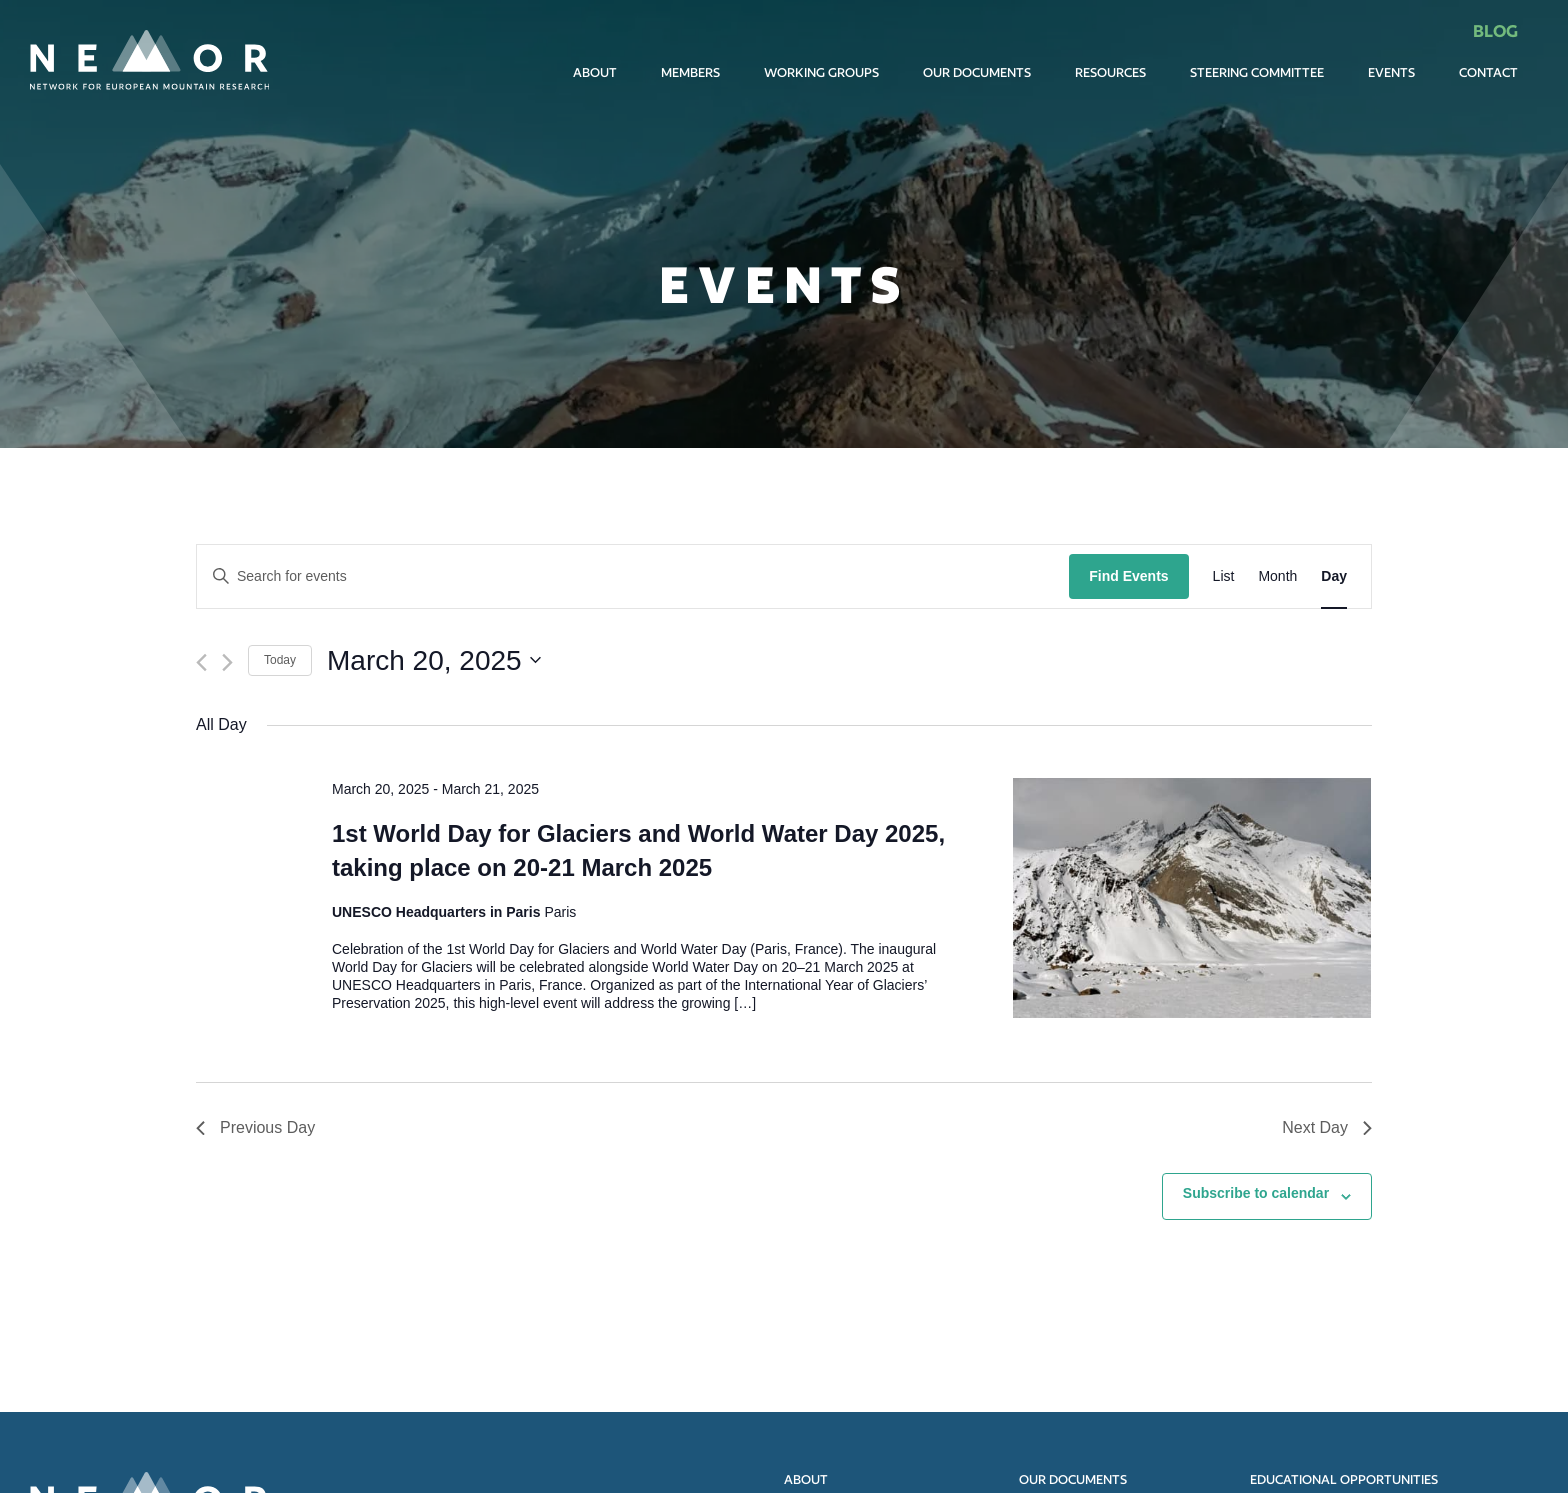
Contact (1488, 72)
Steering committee (1257, 72)
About (595, 72)
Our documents (977, 72)
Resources (1110, 72)
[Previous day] (201, 662)
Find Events (1128, 576)
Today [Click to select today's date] (280, 660)
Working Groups (821, 72)
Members (690, 72)
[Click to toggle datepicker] (434, 661)
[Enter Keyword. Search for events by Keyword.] (633, 576)
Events (1391, 72)
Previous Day (255, 1127)
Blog (1495, 30)
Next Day (1327, 1127)
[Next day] (227, 662)
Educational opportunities (1344, 1479)
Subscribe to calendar (1256, 1193)
